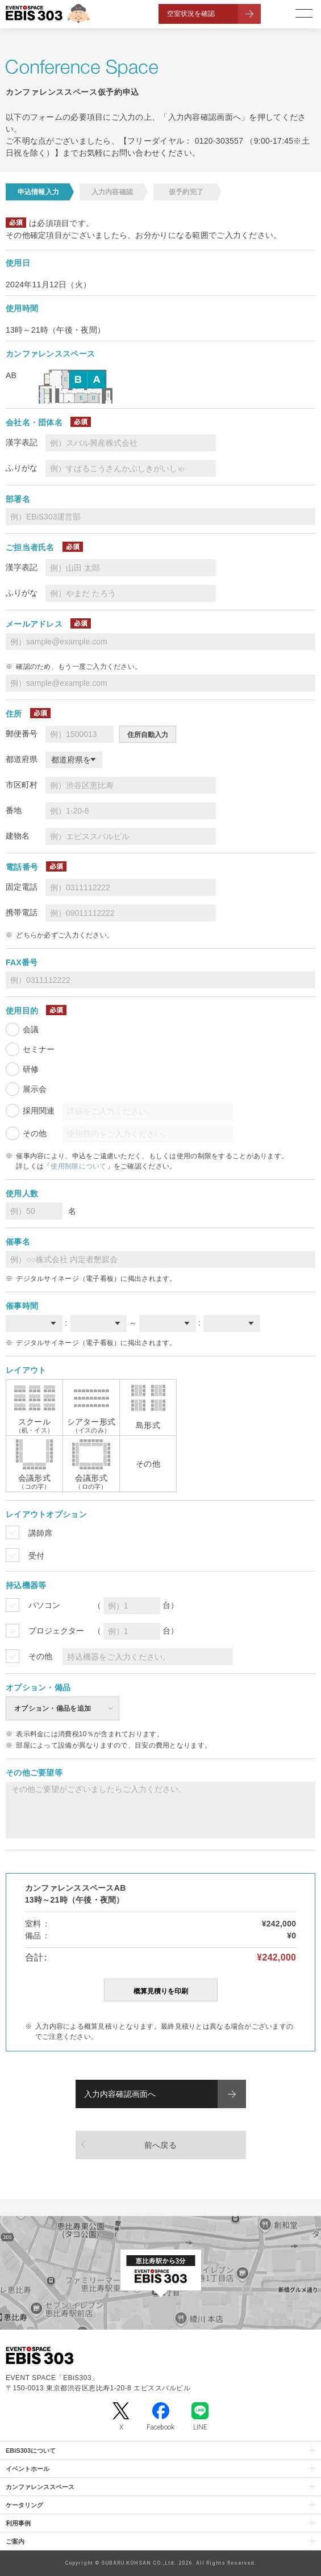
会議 (31, 1029)
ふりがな (21, 467)
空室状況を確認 (191, 14)
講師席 (40, 1533)
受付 (36, 1555)
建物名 (18, 835)
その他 (35, 1133)
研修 (31, 1069)
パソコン (44, 1605)
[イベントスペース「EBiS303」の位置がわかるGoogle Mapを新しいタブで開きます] (160, 2273)
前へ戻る (160, 2145)
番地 (14, 810)
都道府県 (21, 759)
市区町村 (21, 784)
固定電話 (21, 886)
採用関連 (39, 1110)
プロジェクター (56, 1630)
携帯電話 (21, 912)
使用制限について (78, 1166)
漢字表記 (21, 442)
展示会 (35, 1089)
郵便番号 (21, 733)
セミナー (39, 1049)
